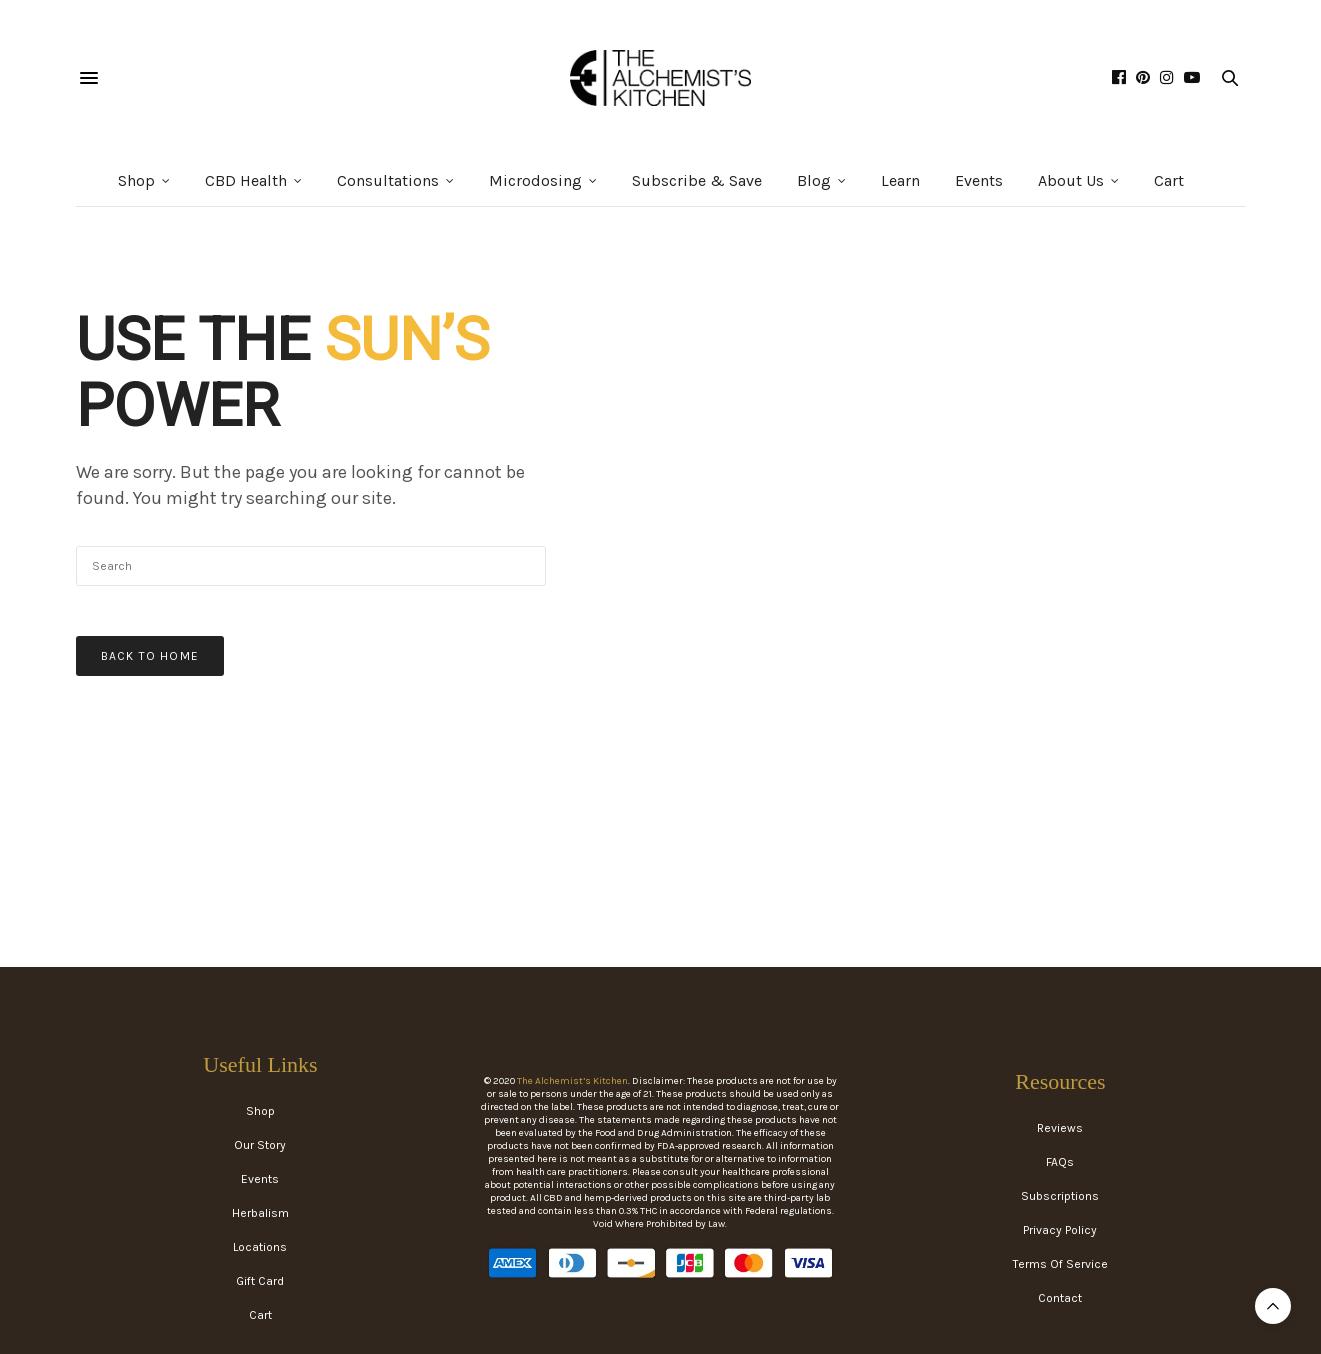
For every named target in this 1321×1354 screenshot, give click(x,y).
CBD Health (246, 180)
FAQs (1060, 1162)
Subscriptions (1060, 1196)
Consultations (388, 180)
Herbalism (260, 1213)
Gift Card (260, 1281)
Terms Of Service (1060, 1264)
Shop (136, 180)
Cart (1169, 180)
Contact (1060, 1298)
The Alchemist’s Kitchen (572, 1081)
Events (979, 180)
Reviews (1060, 1128)
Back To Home (150, 656)
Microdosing (535, 180)
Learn (900, 180)
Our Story (260, 1145)
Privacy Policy (1060, 1230)
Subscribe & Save (697, 180)
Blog (814, 180)
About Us (1071, 180)
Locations (260, 1247)
